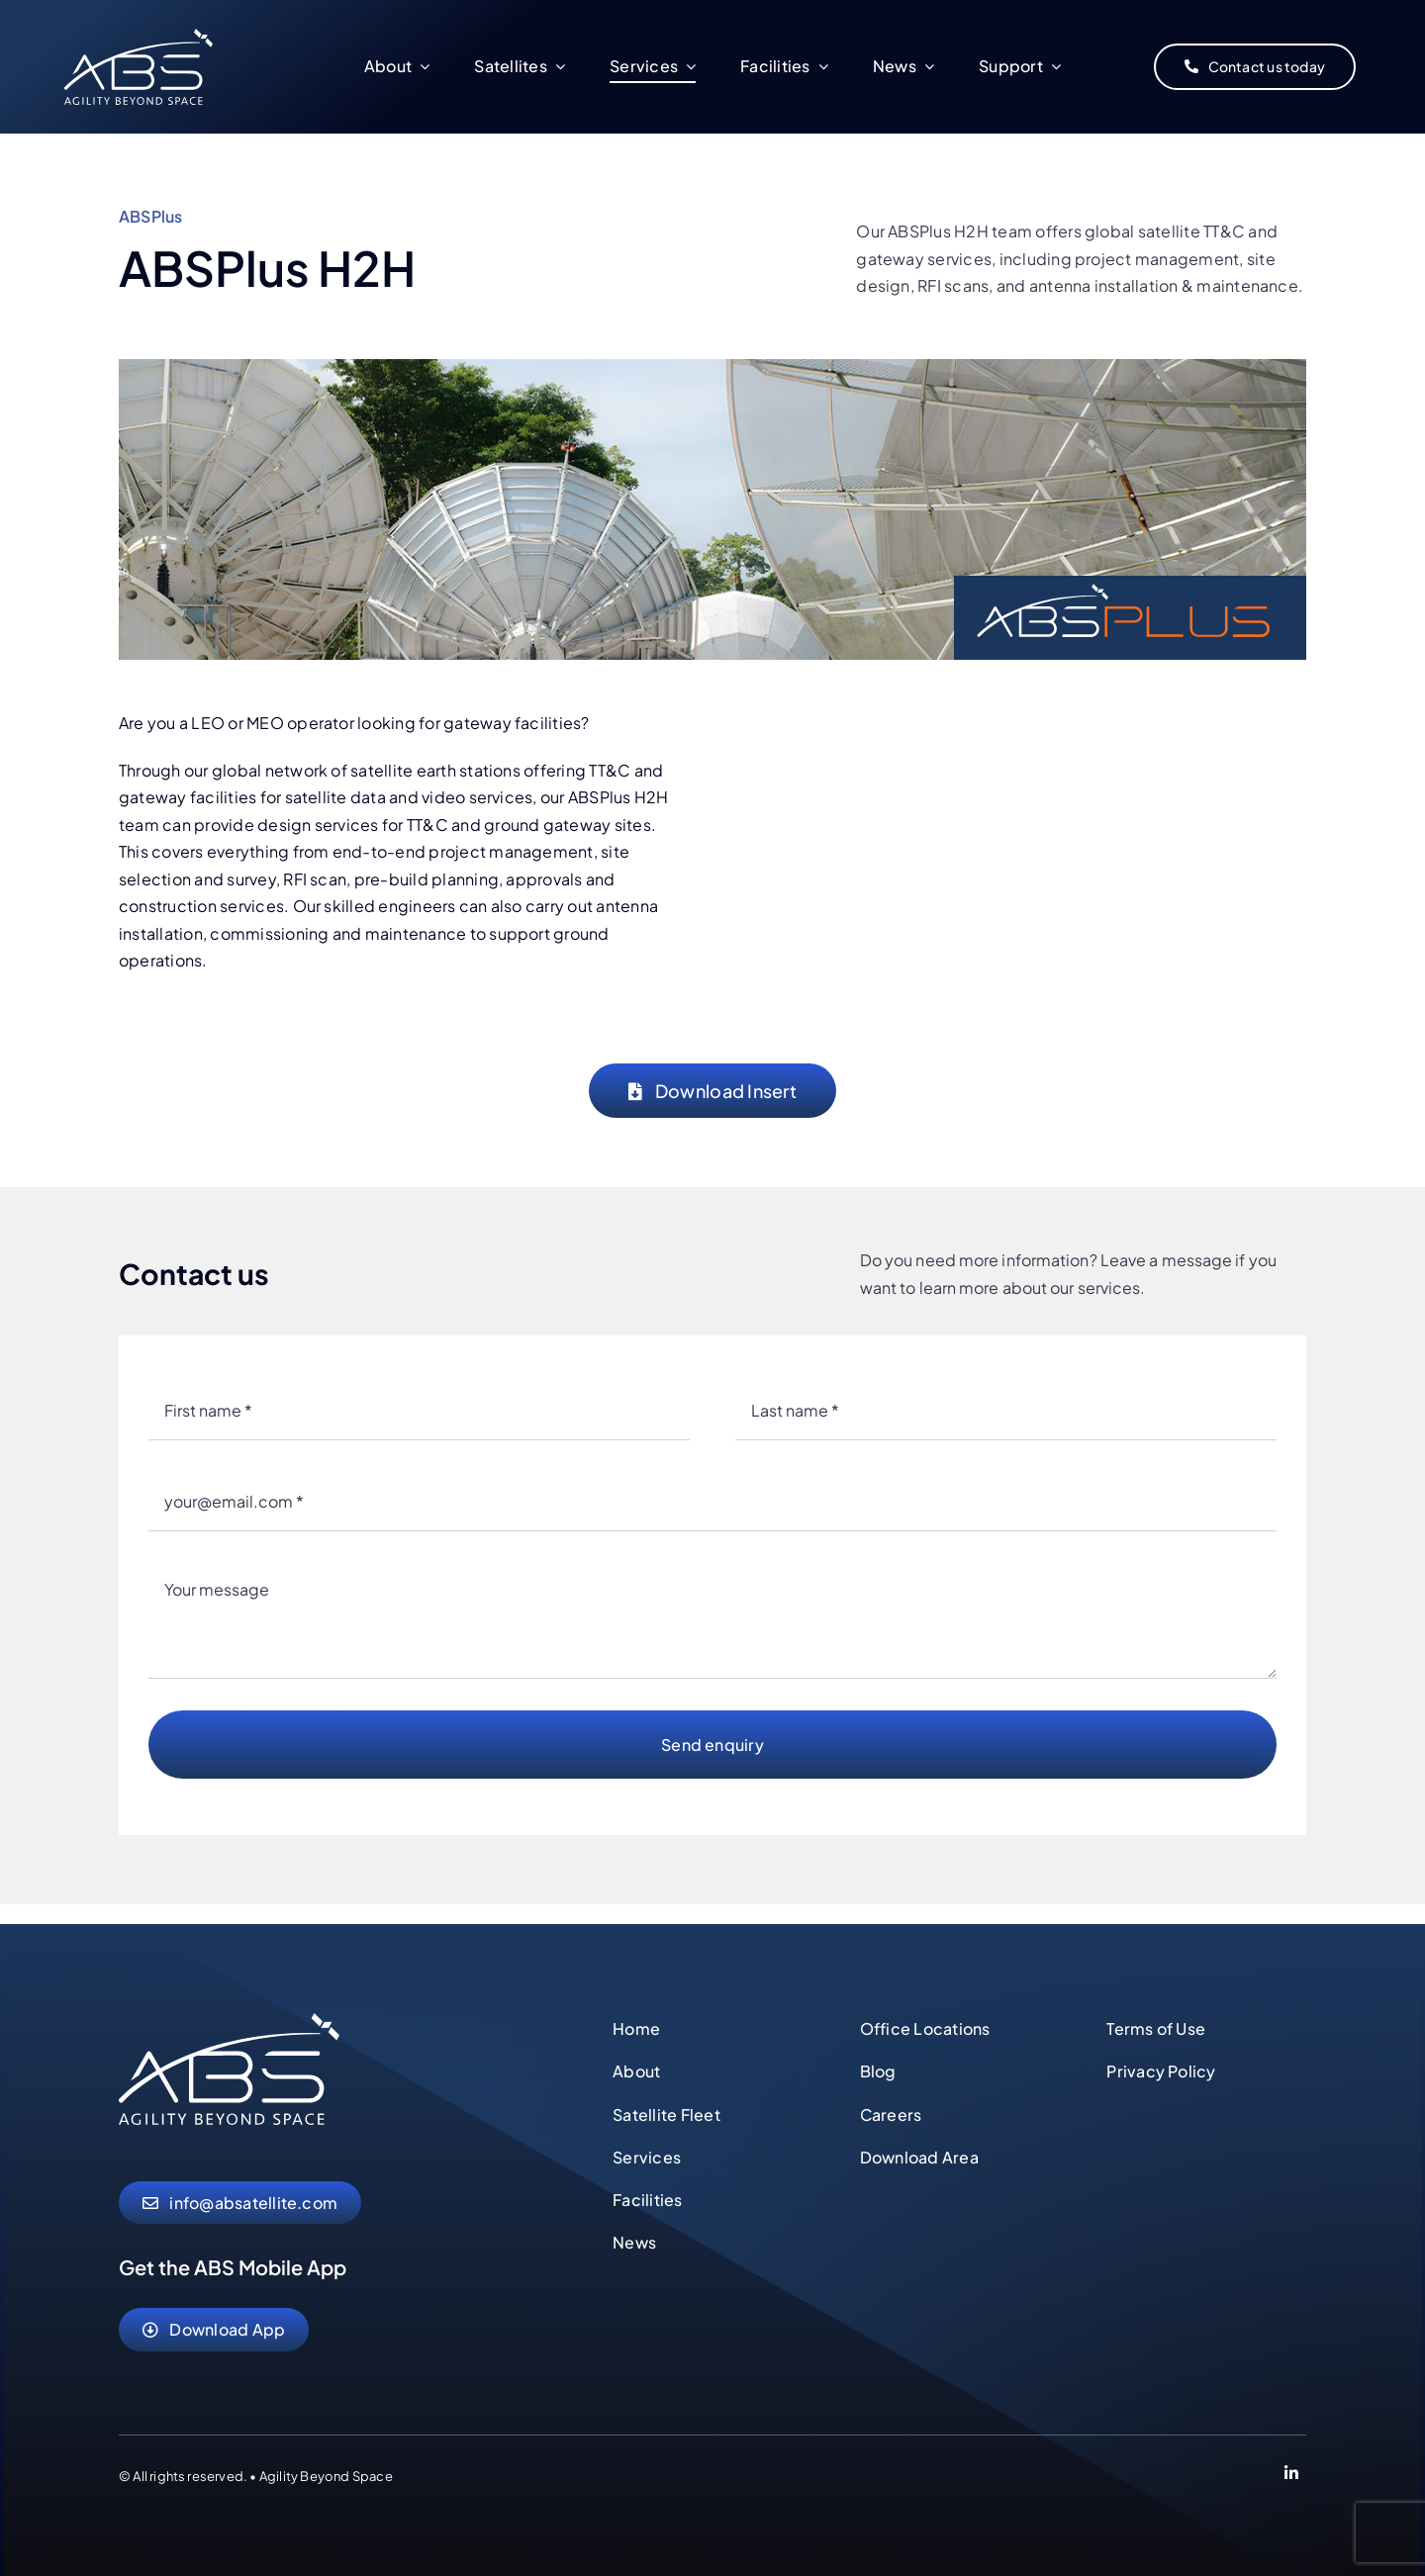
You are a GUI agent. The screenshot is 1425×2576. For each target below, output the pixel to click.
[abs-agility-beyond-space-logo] (229, 2020)
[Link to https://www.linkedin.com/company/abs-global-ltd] (1291, 2476)
